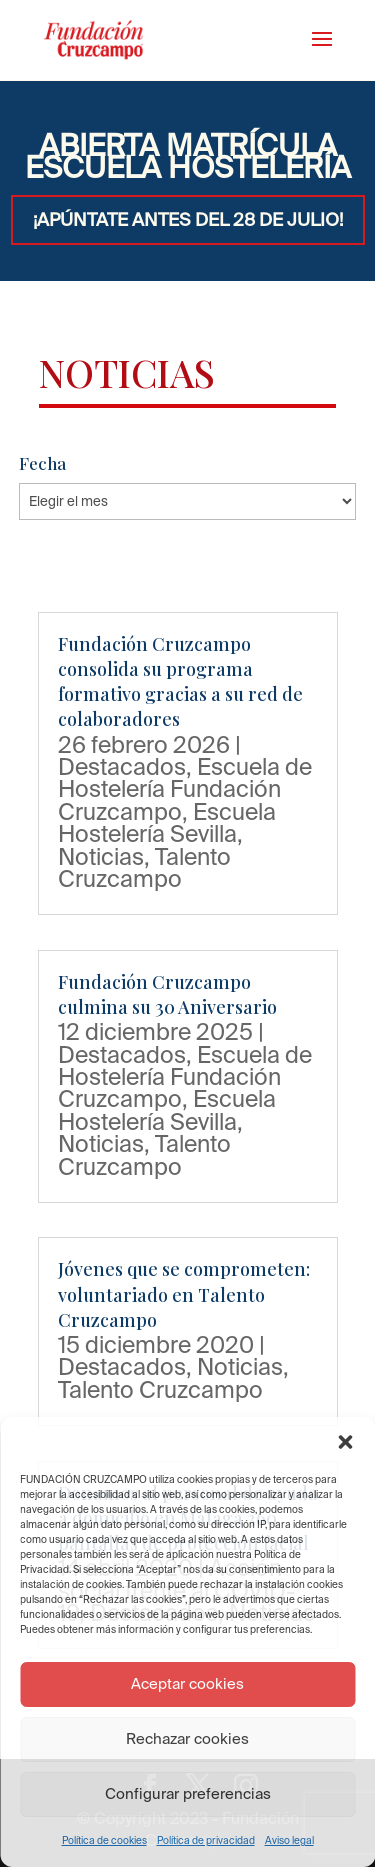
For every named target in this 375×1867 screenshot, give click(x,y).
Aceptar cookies (187, 1683)
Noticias (101, 856)
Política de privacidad (206, 1840)
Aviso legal (289, 1840)
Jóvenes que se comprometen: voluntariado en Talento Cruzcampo (184, 1294)
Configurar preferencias (188, 1793)
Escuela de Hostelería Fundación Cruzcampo (185, 788)
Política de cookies (104, 1840)
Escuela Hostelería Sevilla (167, 822)
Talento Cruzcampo (144, 867)
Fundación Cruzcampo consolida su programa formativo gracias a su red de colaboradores (180, 682)
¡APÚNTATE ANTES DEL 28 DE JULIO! (188, 219)
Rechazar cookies (187, 1738)
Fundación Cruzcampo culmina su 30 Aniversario (167, 994)
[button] (345, 1442)
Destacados (122, 766)
